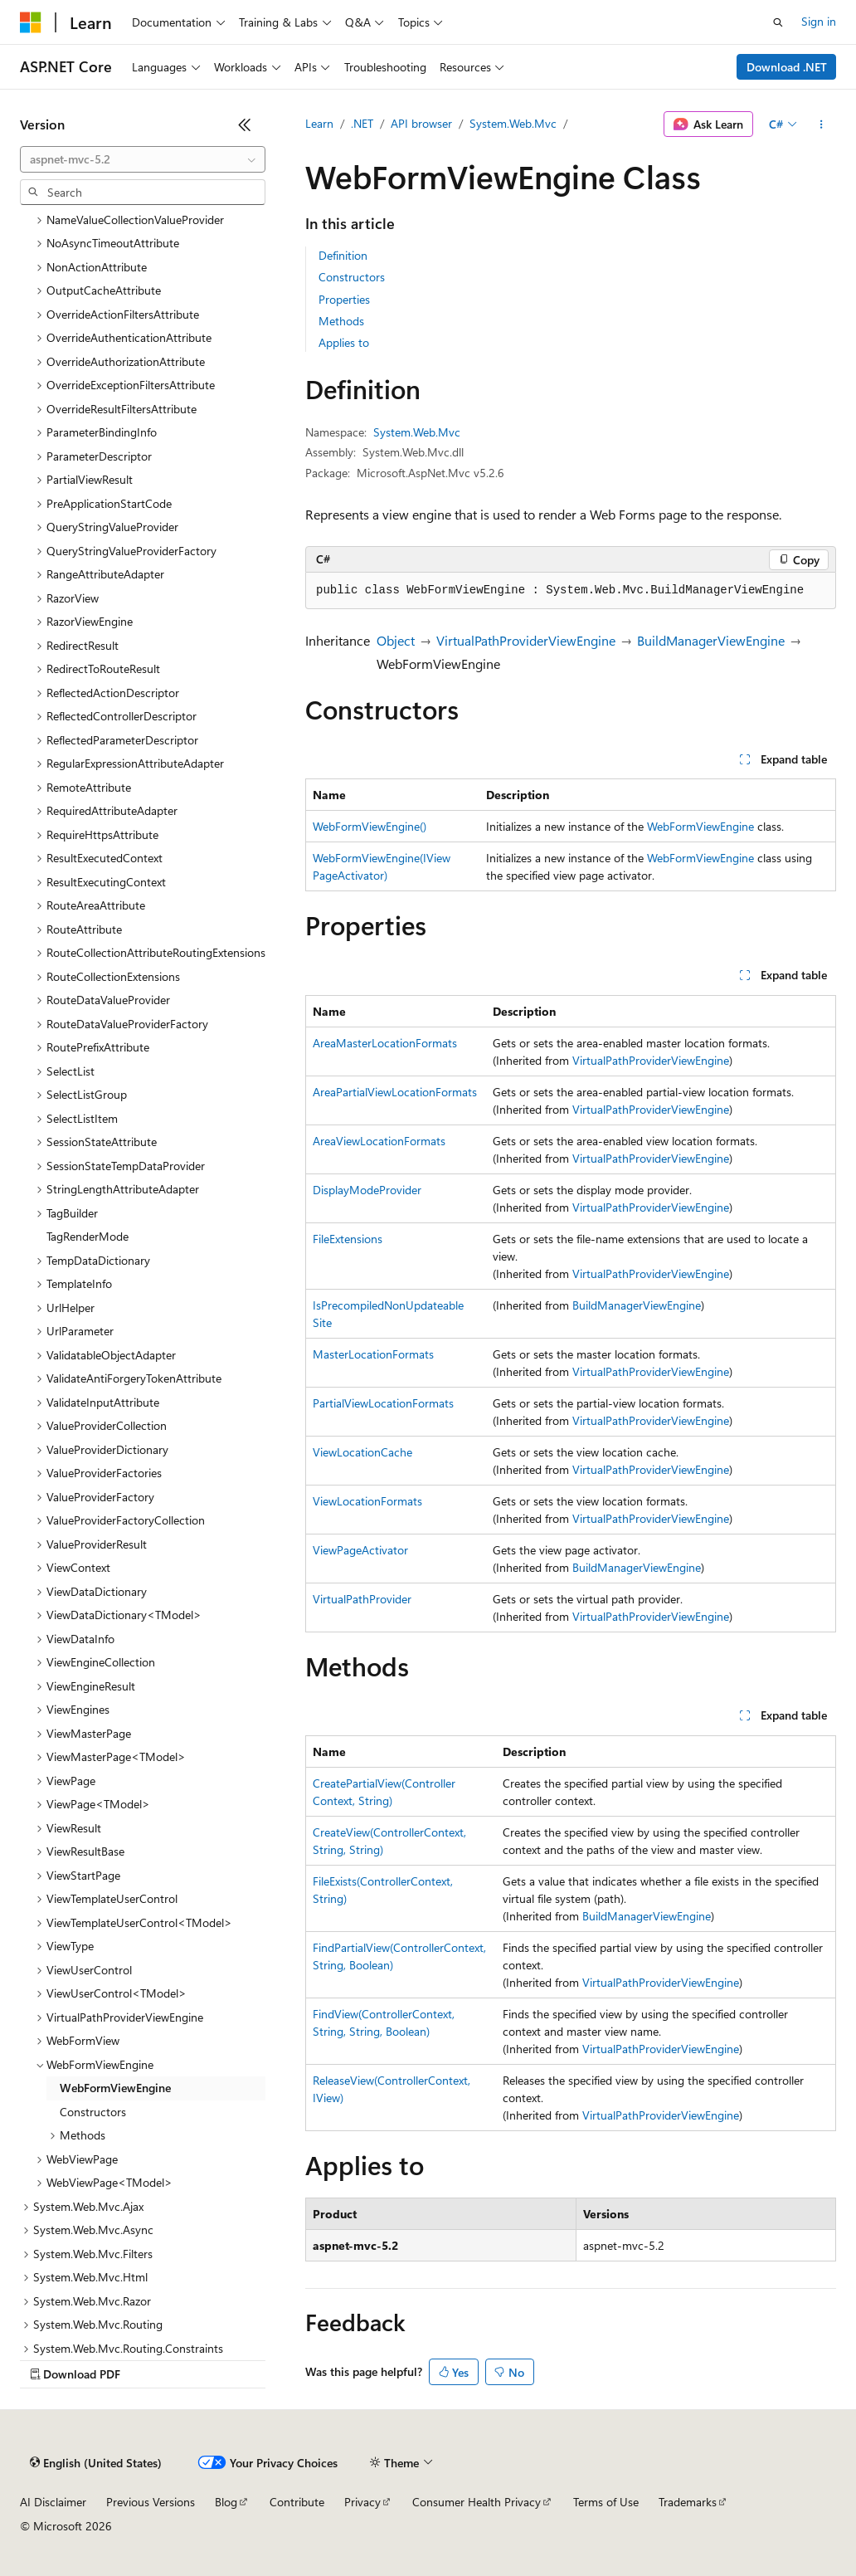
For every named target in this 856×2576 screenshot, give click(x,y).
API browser (421, 123)
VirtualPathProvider (362, 1599)
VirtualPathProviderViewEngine (525, 640)
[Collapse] (244, 124)
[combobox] (142, 159)
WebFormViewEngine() (369, 826)
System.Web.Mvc (513, 123)
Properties (344, 299)
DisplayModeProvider (367, 1190)
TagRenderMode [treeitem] (87, 1236)
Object (396, 640)
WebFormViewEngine (700, 826)
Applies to (344, 342)
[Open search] (778, 22)
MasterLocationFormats (373, 1354)
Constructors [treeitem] (93, 2112)
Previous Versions (150, 2502)
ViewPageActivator (360, 1550)
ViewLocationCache (362, 1452)
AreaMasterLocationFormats (385, 1043)
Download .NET (787, 67)
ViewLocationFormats (367, 1501)
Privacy (362, 2502)
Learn (319, 123)
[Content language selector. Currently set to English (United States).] (96, 2463)
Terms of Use (606, 2502)
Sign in (818, 21)
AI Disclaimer (53, 2502)
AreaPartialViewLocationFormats (395, 1092)
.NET (362, 123)
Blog (226, 2502)
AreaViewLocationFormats (379, 1141)
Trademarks (688, 2502)
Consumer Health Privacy (476, 2502)
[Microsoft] (30, 22)
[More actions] (821, 124)
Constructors (352, 277)
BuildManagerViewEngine (711, 640)
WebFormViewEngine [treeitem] (115, 2087)
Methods (341, 321)
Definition (343, 255)
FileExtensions (347, 1239)
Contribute (297, 2502)
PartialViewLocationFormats (383, 1403)
